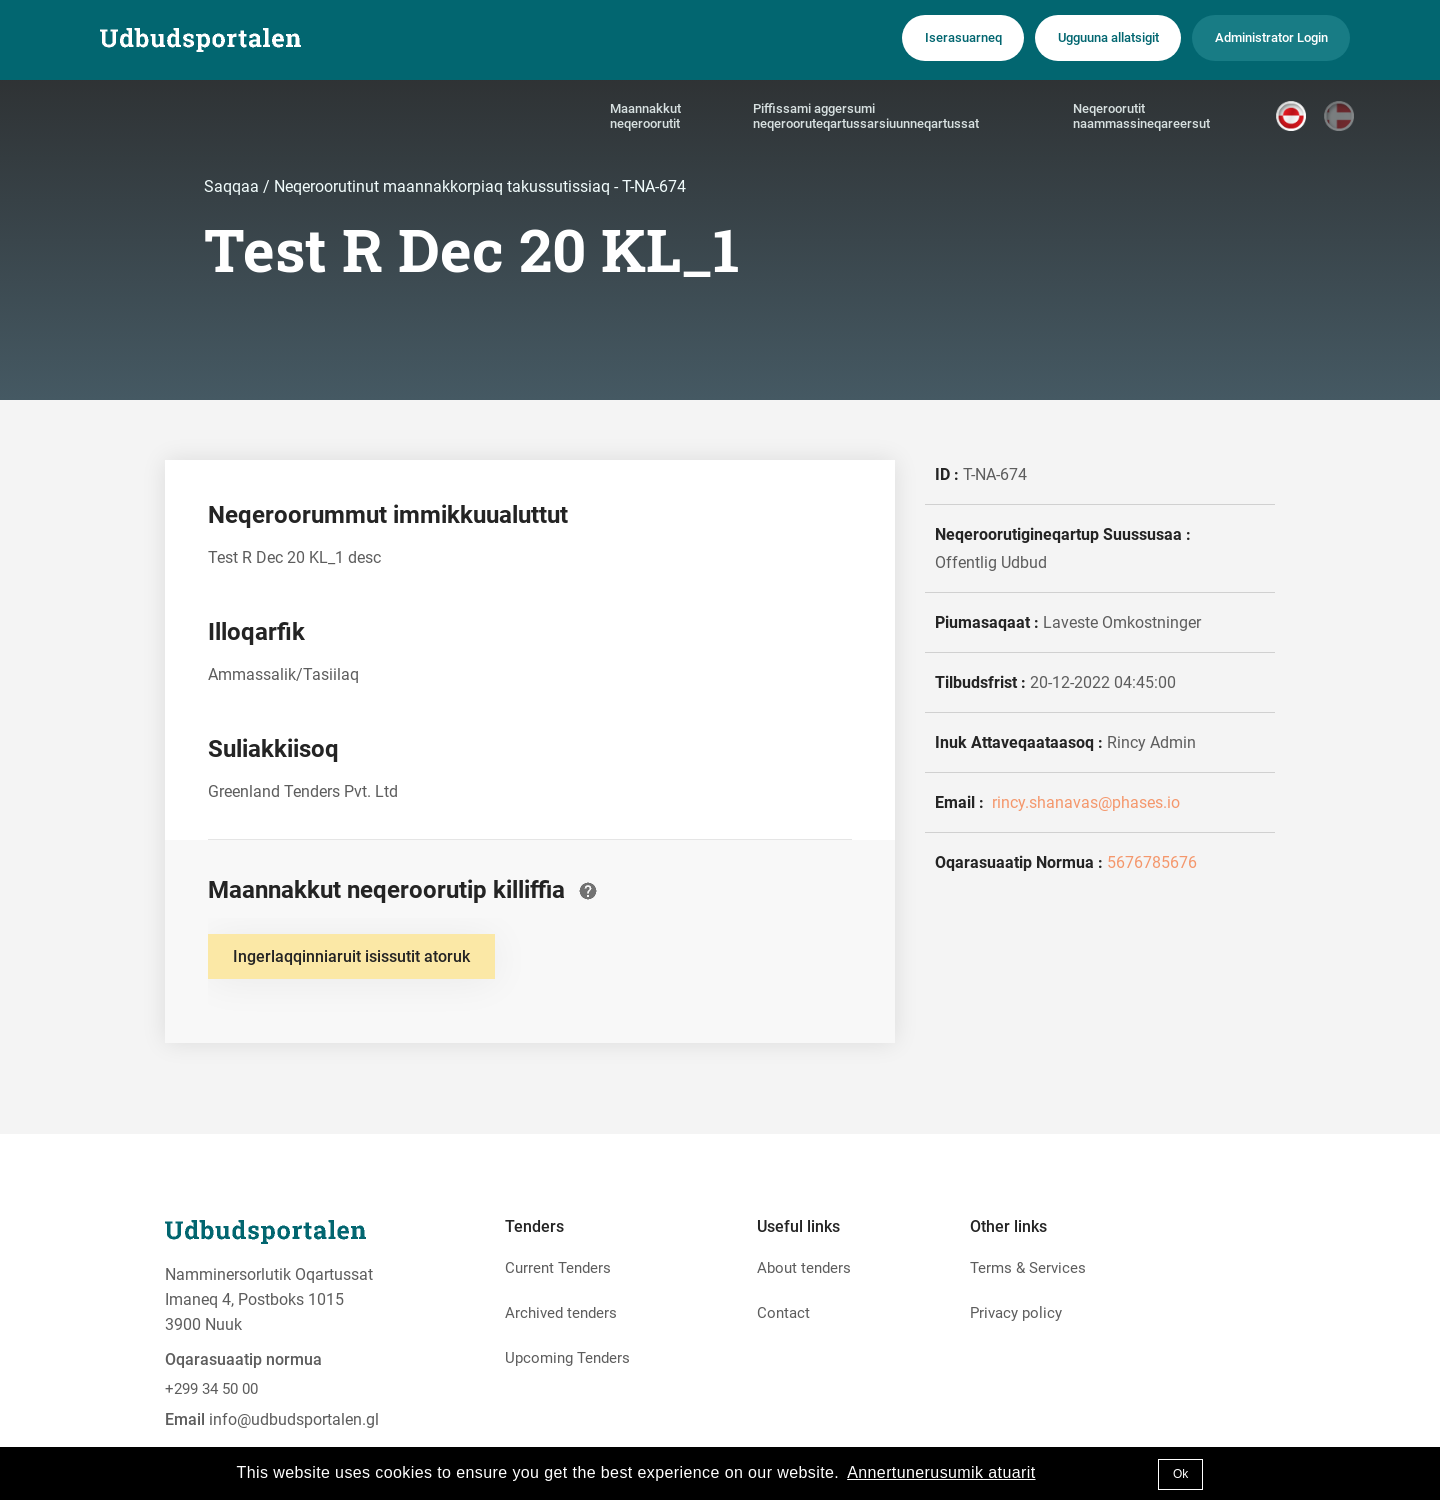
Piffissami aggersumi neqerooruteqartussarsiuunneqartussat (866, 119)
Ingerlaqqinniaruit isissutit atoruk (351, 956)
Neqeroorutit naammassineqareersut (1141, 119)
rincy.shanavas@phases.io (1084, 802)
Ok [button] (1180, 1474)
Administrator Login (1261, 39)
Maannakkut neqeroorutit (645, 119)
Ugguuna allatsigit (1077, 39)
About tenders (804, 1268)
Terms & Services (1028, 1268)
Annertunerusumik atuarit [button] (941, 1472)
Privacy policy (1016, 1313)
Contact (783, 1313)
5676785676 (1152, 862)
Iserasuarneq (916, 39)
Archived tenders (561, 1313)
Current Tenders (558, 1268)
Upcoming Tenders (567, 1358)
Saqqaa (233, 186)
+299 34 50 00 (211, 1389)
